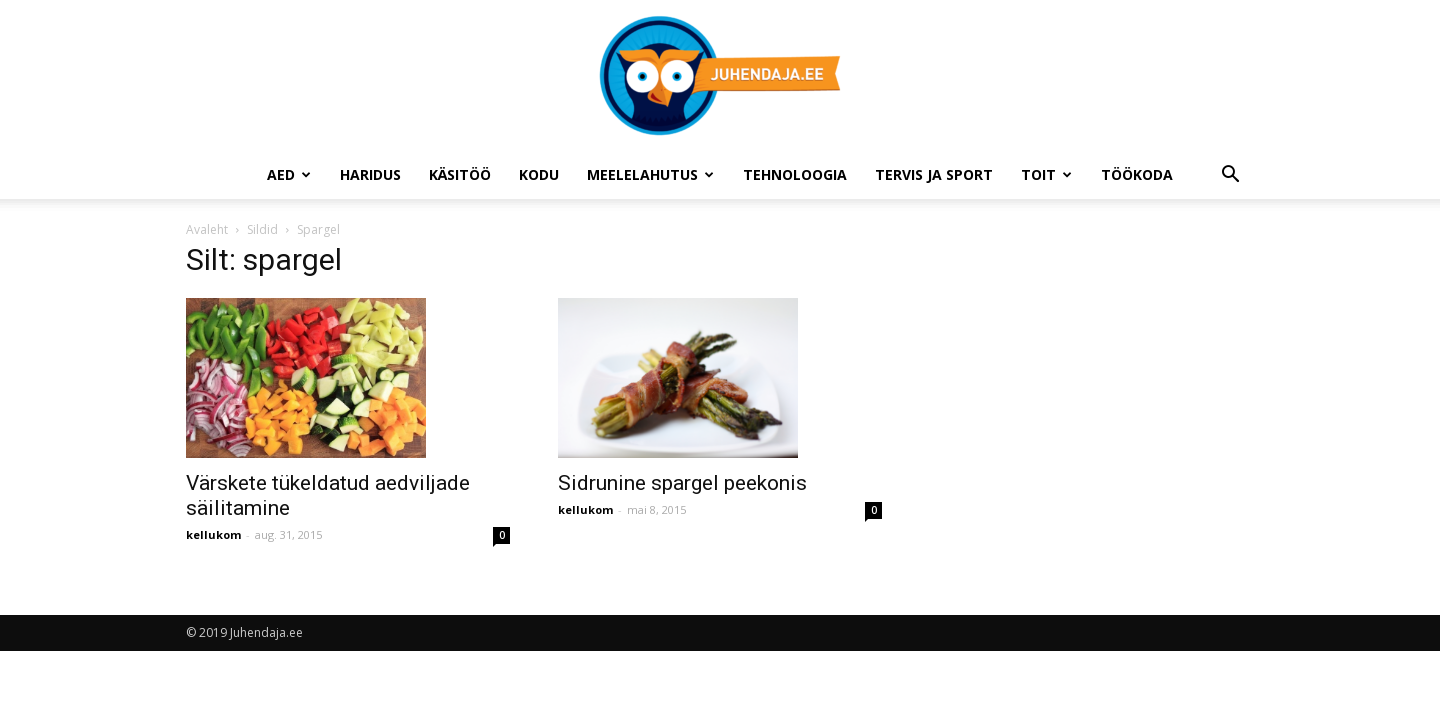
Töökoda (1137, 174)
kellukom (213, 534)
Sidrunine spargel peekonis (682, 483)
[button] (1230, 176)
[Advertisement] (1098, 390)
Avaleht (207, 229)
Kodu (539, 174)
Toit (1046, 174)
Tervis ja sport (934, 174)
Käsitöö (460, 174)
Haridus (370, 174)
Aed (289, 174)
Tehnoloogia (795, 174)
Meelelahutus (650, 174)
